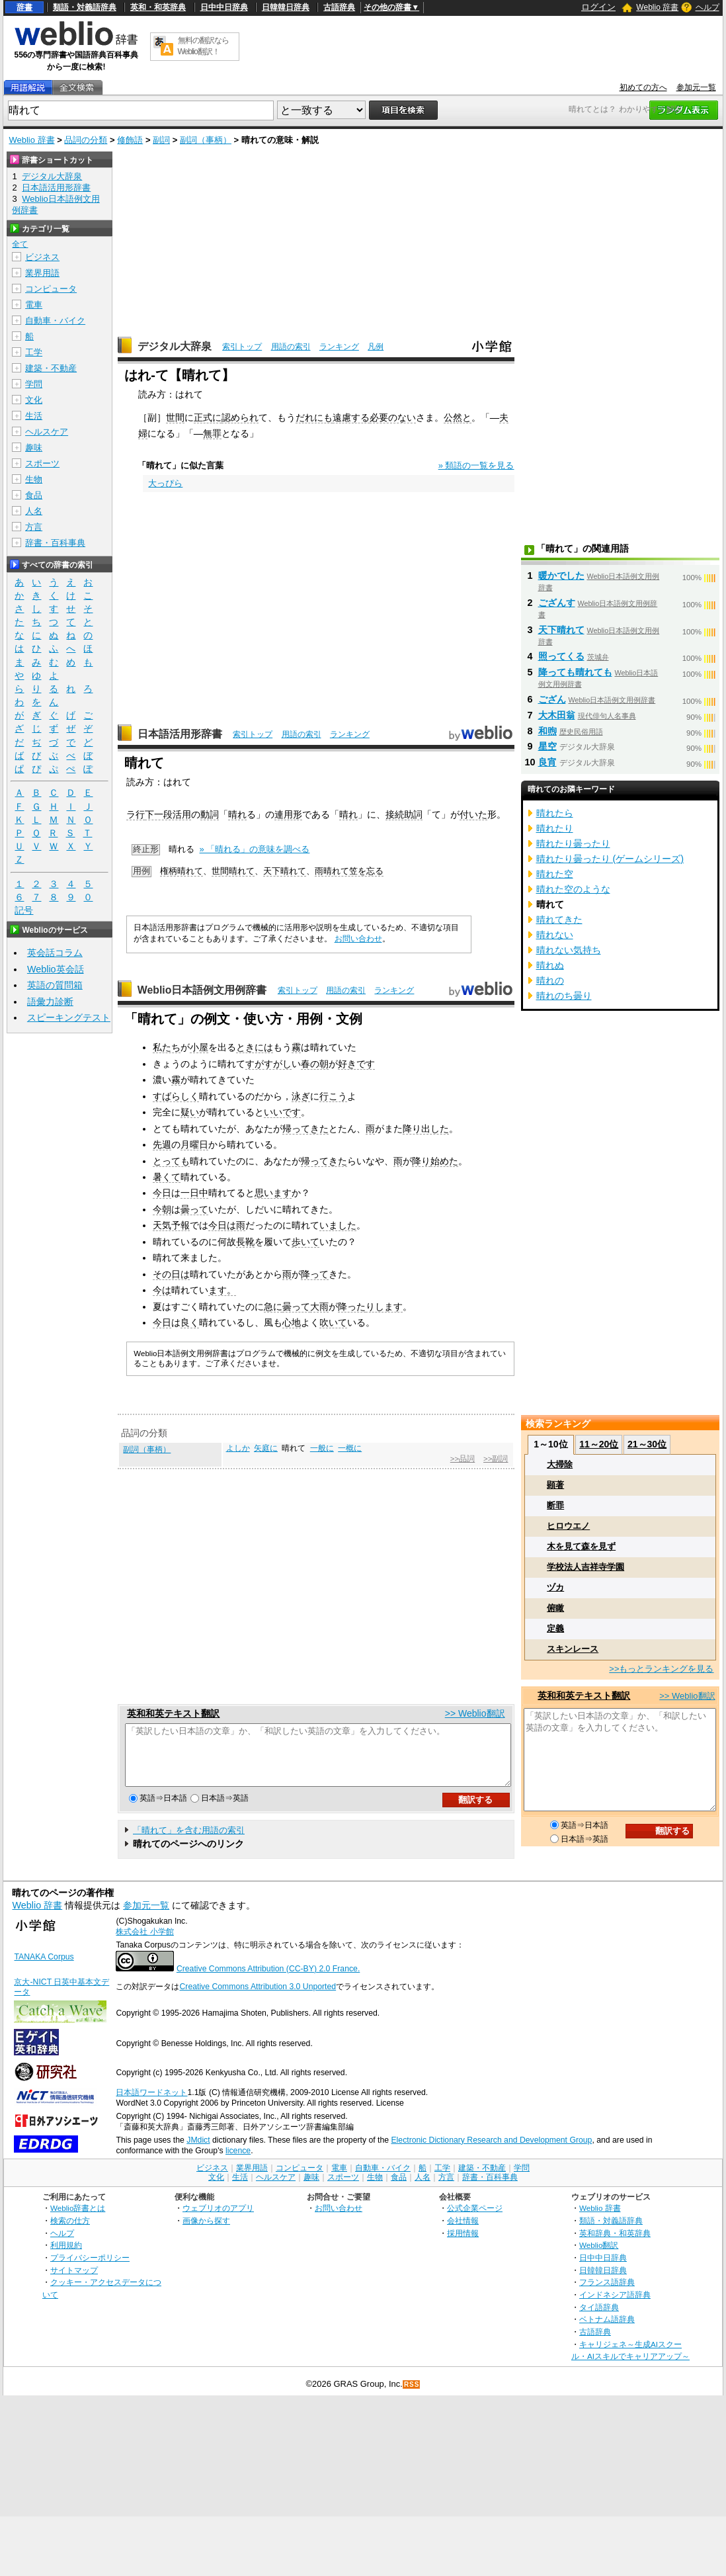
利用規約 (66, 2257)
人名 (33, 511)
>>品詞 (462, 1459)
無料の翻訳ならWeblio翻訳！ (203, 46)
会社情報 (463, 2232)
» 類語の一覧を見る (476, 465)
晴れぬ (550, 965)
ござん (552, 699)
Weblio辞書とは (77, 2219)
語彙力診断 (50, 1001)
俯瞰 (555, 1608)
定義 (555, 1628)
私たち (167, 1047)
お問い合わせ (358, 939)
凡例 (375, 346)
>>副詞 (495, 1459)
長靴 (245, 1241)
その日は (171, 1274)
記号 (24, 910)
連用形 (288, 814)
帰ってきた (305, 1128)
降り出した (426, 1128)
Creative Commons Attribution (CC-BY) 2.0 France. (268, 1980)
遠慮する (351, 417)
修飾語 (130, 140)
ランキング (339, 346)
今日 (162, 1192)
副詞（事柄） (205, 140)
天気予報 (171, 1225)
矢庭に (266, 1448)
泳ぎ (301, 1096)
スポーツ (42, 463)
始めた (444, 1161)
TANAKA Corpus (43, 1968)
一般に (322, 1448)
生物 (33, 479)
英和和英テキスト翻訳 (173, 1713)
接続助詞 (404, 814)
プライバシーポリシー (90, 2269)
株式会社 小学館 (144, 1943)
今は (162, 1290)
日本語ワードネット (151, 2104)
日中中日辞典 (224, 7)
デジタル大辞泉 (175, 346)
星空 (547, 746)
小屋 (199, 1047)
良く (190, 1322)
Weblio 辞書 (657, 7)
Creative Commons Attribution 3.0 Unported (257, 1998)
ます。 (222, 1290)
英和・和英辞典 (158, 7)
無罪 (212, 433)
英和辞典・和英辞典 (615, 2245)
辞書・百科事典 (55, 543)
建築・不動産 (51, 368)
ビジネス (42, 257)
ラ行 (135, 814)
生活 (33, 416)
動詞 (209, 814)
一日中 (194, 1192)
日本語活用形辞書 (180, 734)
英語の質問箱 (55, 985)
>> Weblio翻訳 (475, 1713)
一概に (350, 1448)
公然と (457, 417)
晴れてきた (559, 919)
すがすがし (268, 1063)
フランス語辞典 (607, 2294)
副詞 (161, 140)
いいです (282, 1112)
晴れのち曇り (564, 995)
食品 (33, 495)
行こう (333, 1096)
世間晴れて (233, 871)
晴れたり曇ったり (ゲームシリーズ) (610, 858)
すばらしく (176, 1096)
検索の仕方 (70, 2232)
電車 (33, 305)
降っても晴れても (575, 672)
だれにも (314, 417)
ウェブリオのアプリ (218, 2219)
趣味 (33, 447)
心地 (291, 1322)
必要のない (393, 417)
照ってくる (561, 656)
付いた (473, 814)
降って (315, 1274)
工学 (33, 352)
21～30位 (646, 1444)
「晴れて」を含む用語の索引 (189, 1842)
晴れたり (554, 828)
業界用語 (42, 273)
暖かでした (561, 575)
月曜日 (194, 1144)
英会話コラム (55, 952)
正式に (208, 417)
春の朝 (315, 1063)
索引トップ (242, 346)
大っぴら (165, 483)
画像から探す (206, 2232)
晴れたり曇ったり (573, 843)
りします (384, 1306)
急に (273, 1306)
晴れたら (554, 813)
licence (238, 2162)
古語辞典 (339, 7)
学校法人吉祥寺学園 (585, 1567)
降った (352, 1306)
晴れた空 (554, 874)
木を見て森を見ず (581, 1546)
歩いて (305, 1241)
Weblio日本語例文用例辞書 (202, 990)
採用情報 (463, 2245)
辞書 (24, 7)
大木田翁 (556, 715)
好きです (356, 1063)
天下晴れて (284, 871)
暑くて (167, 1177)
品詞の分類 (85, 140)
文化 (33, 400)
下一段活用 (168, 814)
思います (273, 1192)
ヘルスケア (46, 432)
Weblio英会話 (55, 969)
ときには (254, 1047)
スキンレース (572, 1649)
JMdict (198, 2152)
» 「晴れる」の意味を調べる (255, 849)
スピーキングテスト (68, 1017)
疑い (190, 1112)
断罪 (555, 1505)
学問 (33, 384)
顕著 (555, 1485)
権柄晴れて (181, 871)
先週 (162, 1144)
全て (20, 244)
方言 (33, 527)
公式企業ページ (475, 2219)
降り (421, 1161)
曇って (194, 1209)
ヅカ (555, 1587)
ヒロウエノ (568, 1526)
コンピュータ (51, 289)
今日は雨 (226, 1225)
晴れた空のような (573, 889)
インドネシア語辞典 (615, 2306)
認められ (240, 417)
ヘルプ (707, 7)
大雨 (319, 1306)
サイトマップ (74, 2282)
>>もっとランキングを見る (661, 1669)
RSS (412, 2396)
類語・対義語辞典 (84, 7)
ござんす (556, 602)
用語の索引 (291, 346)
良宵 (547, 762)
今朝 (162, 1209)
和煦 (547, 731)
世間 (175, 417)
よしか (238, 1448)
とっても (171, 1161)
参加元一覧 (696, 87)
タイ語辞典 (599, 2319)
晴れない (554, 934)
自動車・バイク (55, 320)
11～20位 (598, 1444)
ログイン (598, 7)
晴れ (237, 814)
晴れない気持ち (568, 950)
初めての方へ (643, 87)
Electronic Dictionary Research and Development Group (491, 2152)
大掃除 (560, 1464)
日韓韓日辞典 (285, 7)
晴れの (550, 980)
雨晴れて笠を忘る (349, 871)
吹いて (333, 1322)
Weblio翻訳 (598, 2257)
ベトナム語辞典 (607, 2331)
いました (337, 1225)
